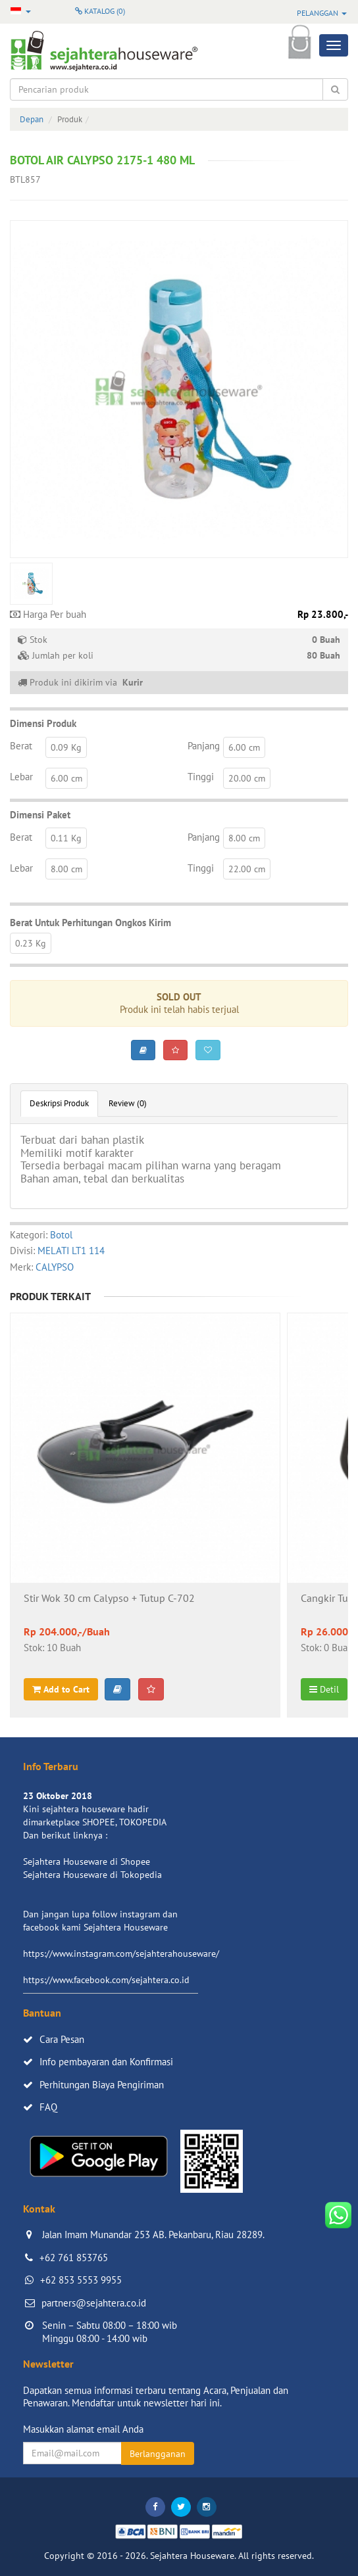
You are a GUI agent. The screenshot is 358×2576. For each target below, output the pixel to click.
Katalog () (100, 11)
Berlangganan (158, 2454)
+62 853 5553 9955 (81, 2280)
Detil (324, 1689)
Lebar (21, 776)
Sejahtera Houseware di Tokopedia (92, 1875)
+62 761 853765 (73, 2257)
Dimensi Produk (43, 723)
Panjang (204, 745)
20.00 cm (246, 778)
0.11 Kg (66, 838)
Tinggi (201, 776)
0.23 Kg (30, 943)
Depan (31, 119)
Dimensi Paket (40, 814)
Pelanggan (322, 13)
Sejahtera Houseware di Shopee (86, 1861)
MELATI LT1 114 (71, 1250)
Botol (61, 1235)
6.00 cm (244, 747)
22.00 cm (246, 869)
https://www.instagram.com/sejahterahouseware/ (121, 1953)
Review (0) (128, 1103)
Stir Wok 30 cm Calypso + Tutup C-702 (109, 1598)
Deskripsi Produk (59, 1103)
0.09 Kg (66, 747)
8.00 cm (244, 838)
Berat (21, 745)
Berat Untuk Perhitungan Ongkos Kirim (90, 922)
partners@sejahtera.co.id (93, 2303)
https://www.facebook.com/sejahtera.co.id (106, 1980)
